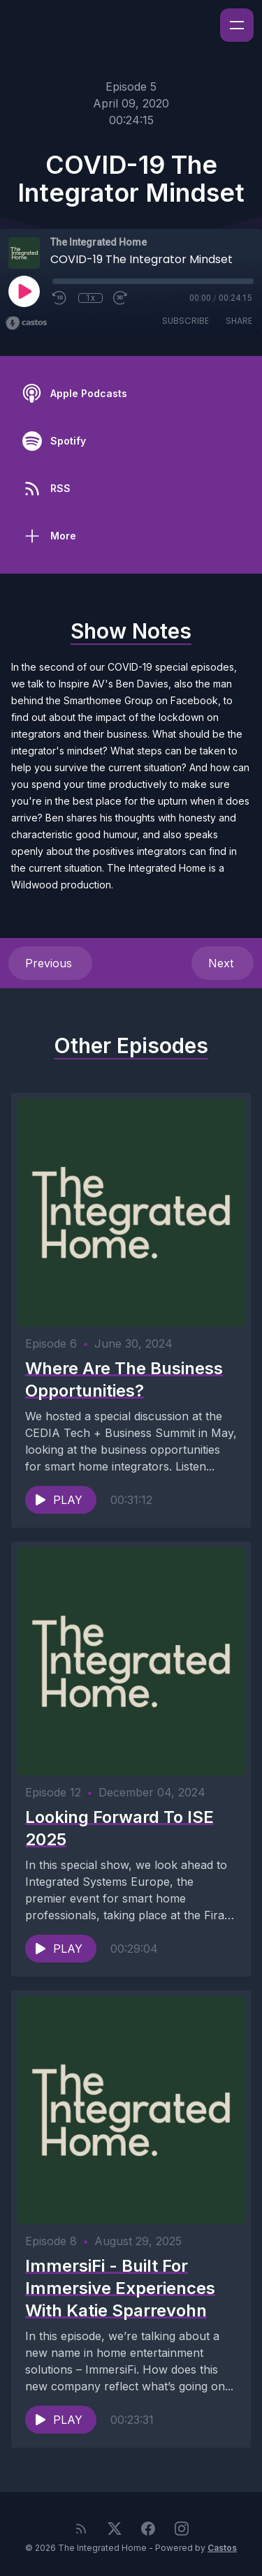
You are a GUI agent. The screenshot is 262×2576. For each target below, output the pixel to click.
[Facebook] (148, 2529)
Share (239, 321)
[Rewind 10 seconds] (60, 298)
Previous (50, 963)
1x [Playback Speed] (90, 298)
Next (222, 963)
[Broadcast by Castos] (26, 323)
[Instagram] (182, 2529)
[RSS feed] (81, 2529)
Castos (222, 2548)
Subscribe (185, 321)
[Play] (23, 291)
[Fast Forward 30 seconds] (121, 298)
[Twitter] (115, 2529)
